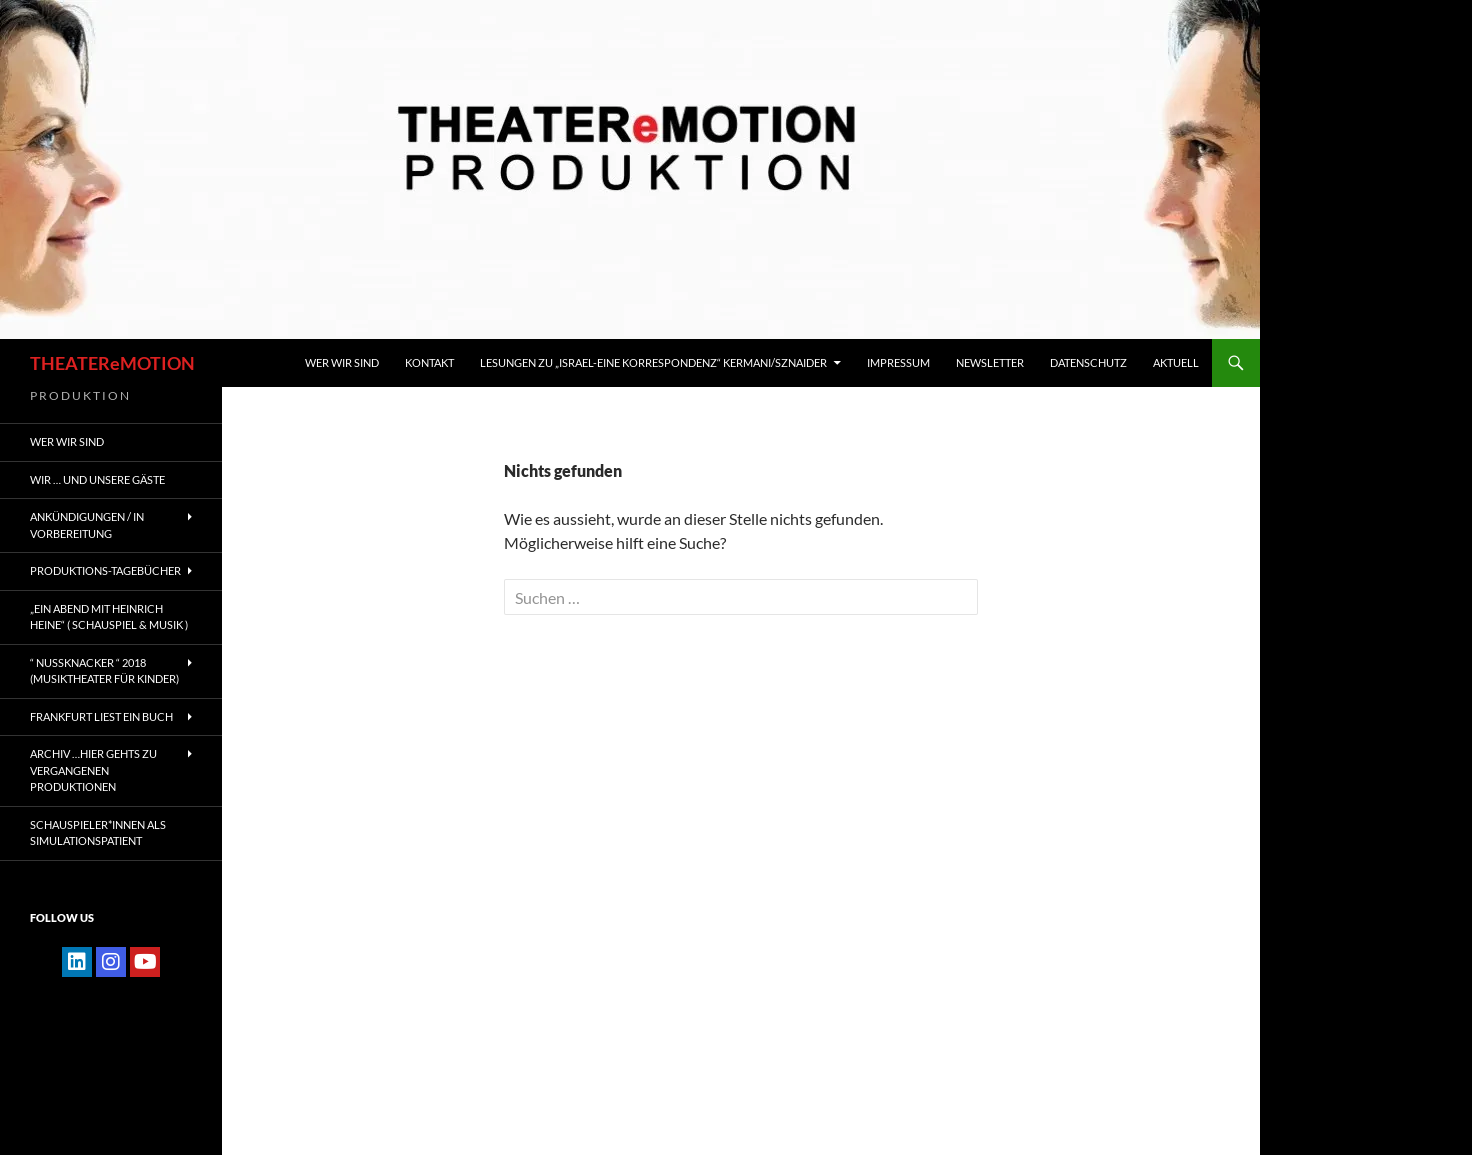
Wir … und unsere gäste (97, 479)
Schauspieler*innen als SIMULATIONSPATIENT (98, 833)
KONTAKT (429, 362)
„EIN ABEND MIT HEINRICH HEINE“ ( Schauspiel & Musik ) (109, 617)
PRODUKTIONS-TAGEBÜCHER (105, 570)
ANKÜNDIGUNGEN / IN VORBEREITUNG (87, 525)
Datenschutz (1088, 362)
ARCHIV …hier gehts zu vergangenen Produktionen (93, 770)
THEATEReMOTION (112, 363)
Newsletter (990, 362)
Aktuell (1176, 362)
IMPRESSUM (898, 362)
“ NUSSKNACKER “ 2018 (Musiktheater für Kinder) (104, 671)
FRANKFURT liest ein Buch (101, 716)
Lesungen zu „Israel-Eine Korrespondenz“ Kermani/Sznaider (653, 362)
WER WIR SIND (342, 362)
